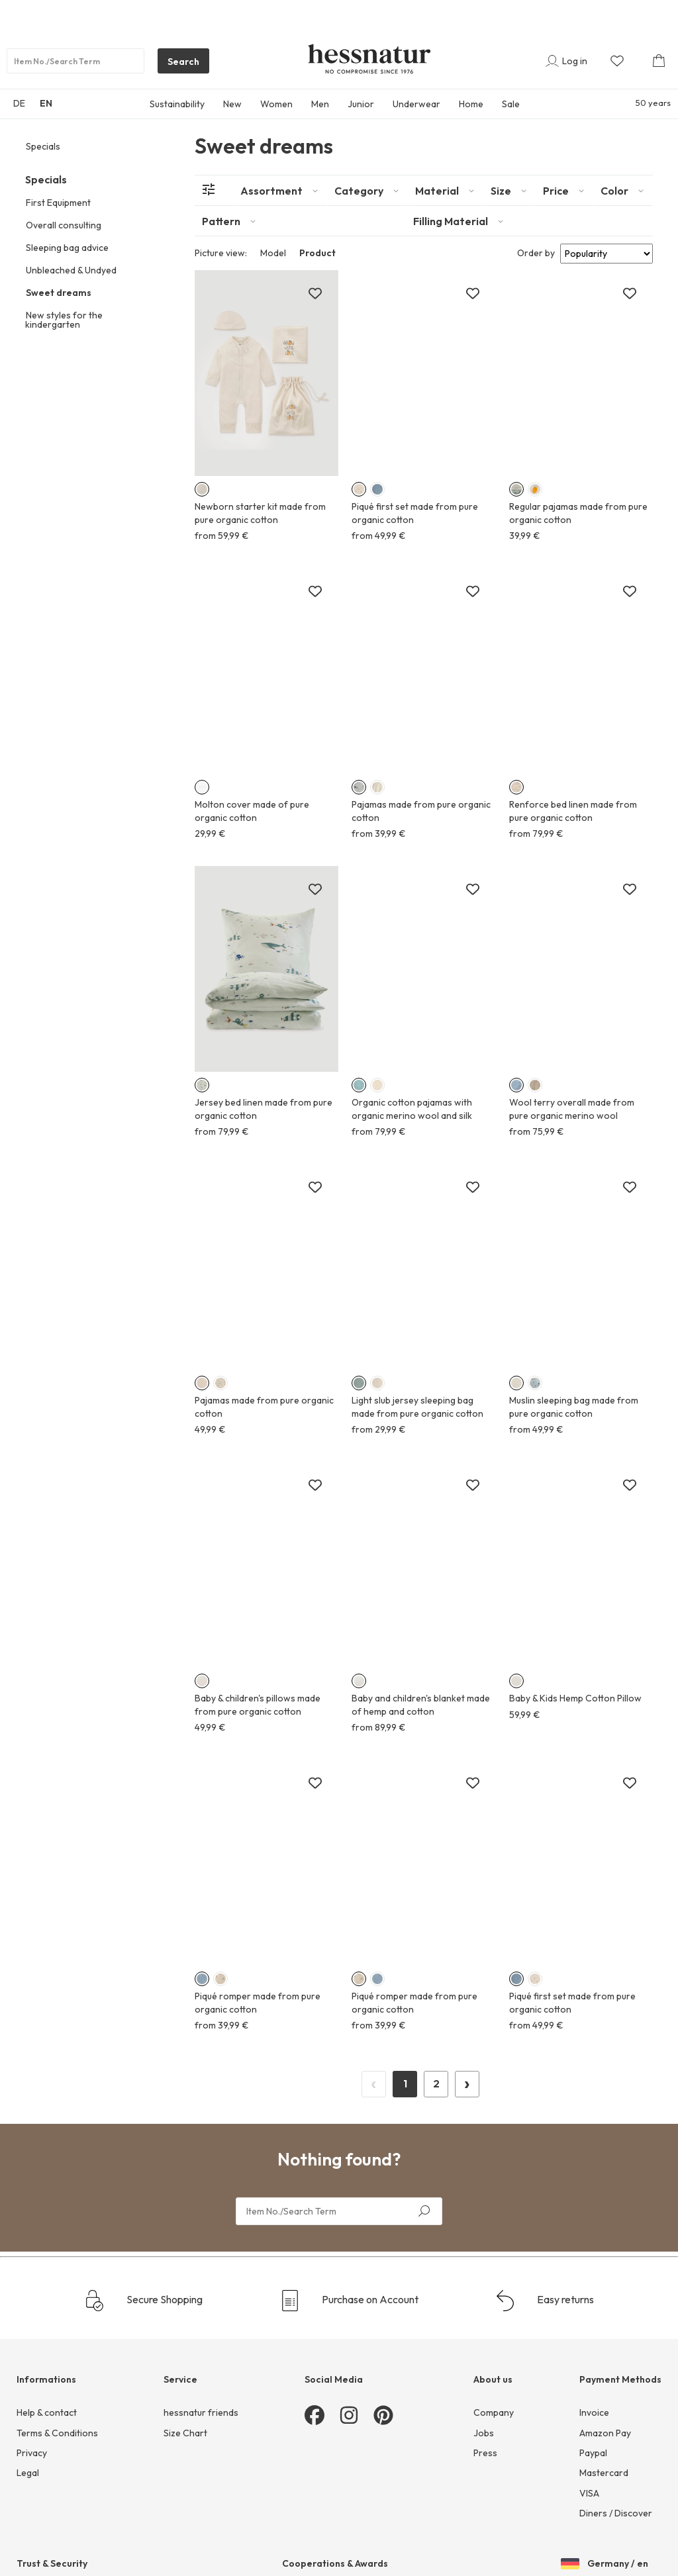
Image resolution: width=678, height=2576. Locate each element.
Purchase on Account (348, 2300)
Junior (361, 104)
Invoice (594, 2412)
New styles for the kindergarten (64, 319)
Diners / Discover (615, 2513)
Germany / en (604, 2564)
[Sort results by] (606, 253)
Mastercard (603, 2473)
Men (320, 104)
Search (178, 64)
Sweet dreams (58, 293)
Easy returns (544, 2300)
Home (471, 104)
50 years (653, 102)
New (232, 104)
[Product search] (75, 60)
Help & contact (47, 2412)
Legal (28, 2473)
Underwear (416, 104)
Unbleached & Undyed (71, 270)
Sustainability (177, 104)
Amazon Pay (605, 2433)
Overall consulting (63, 225)
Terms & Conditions (57, 2433)
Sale (511, 104)
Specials (43, 146)
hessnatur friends (201, 2412)
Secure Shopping (143, 2300)
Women (276, 104)
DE (19, 103)
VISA (589, 2493)
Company (493, 2412)
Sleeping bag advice (67, 248)
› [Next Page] (467, 2082)
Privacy (32, 2453)
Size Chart (185, 2433)
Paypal (593, 2453)
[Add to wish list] (315, 293)
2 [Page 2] (436, 2083)
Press (485, 2453)
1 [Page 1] (405, 2083)
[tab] (280, 190)
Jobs (483, 2433)
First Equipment (58, 203)
